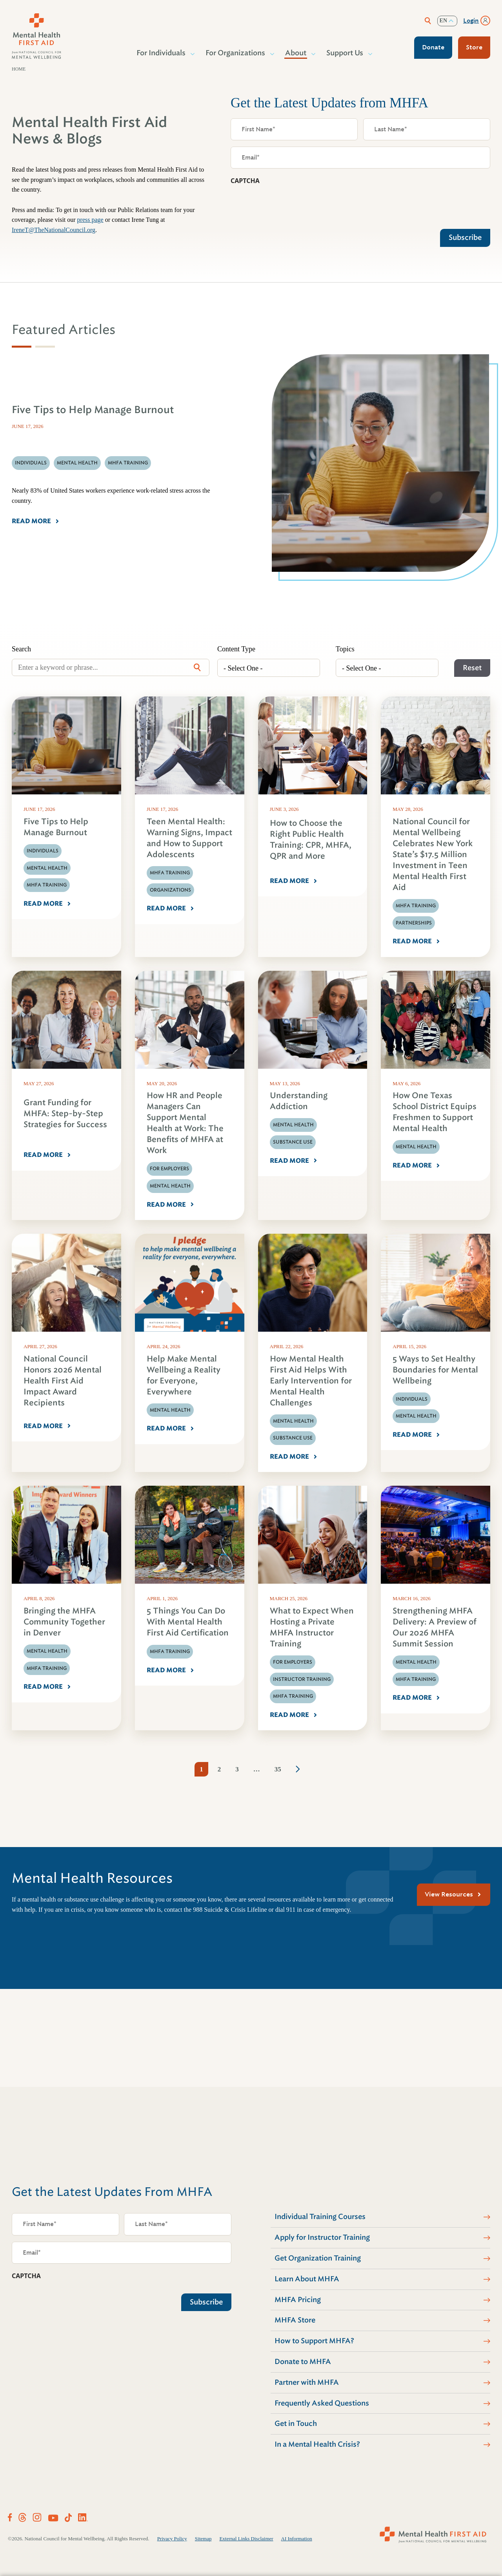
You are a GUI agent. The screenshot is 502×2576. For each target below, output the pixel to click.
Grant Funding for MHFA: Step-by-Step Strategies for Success (65, 1113)
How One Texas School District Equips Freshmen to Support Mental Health (435, 1112)
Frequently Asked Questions (322, 2403)
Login (471, 21)
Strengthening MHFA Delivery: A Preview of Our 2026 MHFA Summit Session (435, 1627)
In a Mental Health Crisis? (317, 2444)
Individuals (42, 851)
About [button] (296, 53)
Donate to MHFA (303, 2361)
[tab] (21, 347)
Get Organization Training (318, 2258)
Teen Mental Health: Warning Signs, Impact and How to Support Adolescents (189, 838)
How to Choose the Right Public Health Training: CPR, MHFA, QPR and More (310, 839)
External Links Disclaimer (246, 2539)
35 (278, 1769)
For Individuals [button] (161, 53)
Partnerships (414, 923)
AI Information (296, 2539)
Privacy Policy (172, 2539)
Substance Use (293, 1142)
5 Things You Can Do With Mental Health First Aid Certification (188, 1622)
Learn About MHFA (307, 2279)
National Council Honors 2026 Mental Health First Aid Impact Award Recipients (63, 1381)
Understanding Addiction (298, 1101)
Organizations (170, 890)
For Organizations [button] (236, 53)
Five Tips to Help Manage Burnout (56, 827)
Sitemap (203, 2539)
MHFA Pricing (298, 2299)
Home (18, 69)
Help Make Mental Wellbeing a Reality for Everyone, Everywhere (183, 1375)
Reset (472, 668)
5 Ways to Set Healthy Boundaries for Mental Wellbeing (435, 1370)
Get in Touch (296, 2423)
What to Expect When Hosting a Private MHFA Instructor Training (312, 1627)
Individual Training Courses (320, 2216)
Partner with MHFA (307, 2382)
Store (474, 47)
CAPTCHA (245, 180)
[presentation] (290, 205)
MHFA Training (47, 885)
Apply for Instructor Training (322, 2237)
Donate (433, 47)
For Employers (169, 1169)
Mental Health (47, 868)
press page (90, 219)
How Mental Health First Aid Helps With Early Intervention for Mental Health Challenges (311, 1381)
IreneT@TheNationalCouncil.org (53, 230)
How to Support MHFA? (314, 2341)
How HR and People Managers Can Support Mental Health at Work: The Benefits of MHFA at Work (185, 1123)
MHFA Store (295, 2320)
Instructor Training (302, 1679)
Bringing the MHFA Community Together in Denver (64, 1622)
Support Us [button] (345, 53)
